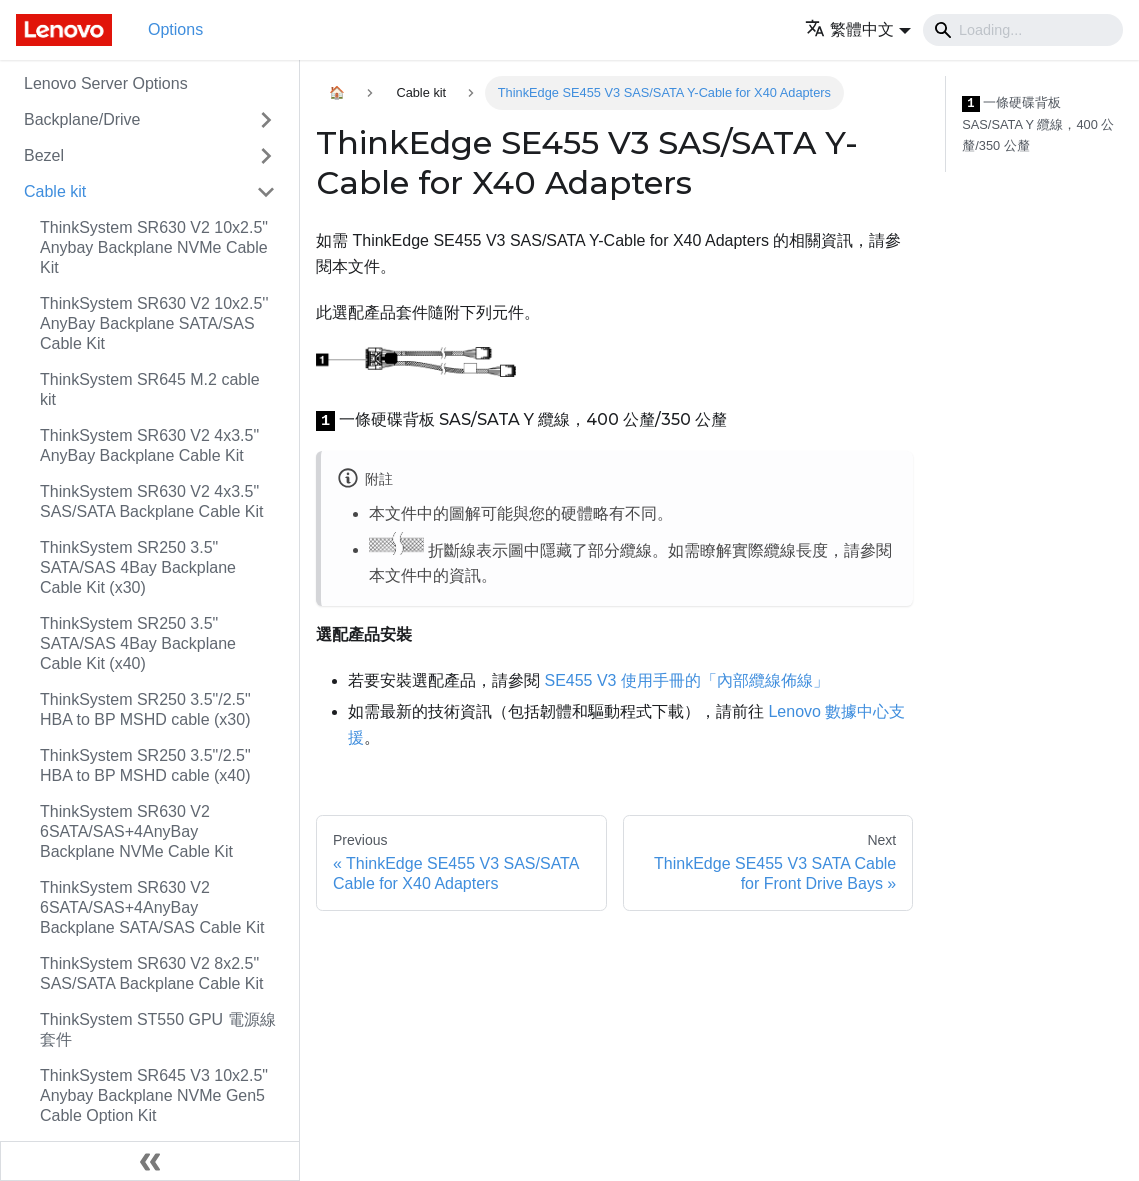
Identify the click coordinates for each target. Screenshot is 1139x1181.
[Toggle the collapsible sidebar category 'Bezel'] (266, 156)
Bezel (44, 155)
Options (175, 29)
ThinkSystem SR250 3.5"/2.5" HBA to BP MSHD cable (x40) (145, 765)
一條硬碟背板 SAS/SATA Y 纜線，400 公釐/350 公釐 (1038, 124)
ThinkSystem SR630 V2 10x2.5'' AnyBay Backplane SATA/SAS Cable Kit (154, 323)
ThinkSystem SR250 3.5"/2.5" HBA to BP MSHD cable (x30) (145, 709)
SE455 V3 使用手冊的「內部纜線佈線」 (686, 680)
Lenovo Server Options (106, 83)
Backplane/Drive (82, 119)
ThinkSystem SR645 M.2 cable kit (150, 389)
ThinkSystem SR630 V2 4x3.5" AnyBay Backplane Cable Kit (149, 445)
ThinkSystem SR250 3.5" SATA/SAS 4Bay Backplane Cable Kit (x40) (138, 643)
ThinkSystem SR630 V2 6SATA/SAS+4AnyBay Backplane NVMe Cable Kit (136, 831)
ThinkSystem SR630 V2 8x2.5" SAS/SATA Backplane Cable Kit (152, 973)
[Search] (1023, 30)
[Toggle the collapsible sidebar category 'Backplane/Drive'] (266, 120)
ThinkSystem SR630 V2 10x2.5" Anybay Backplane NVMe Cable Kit (154, 247)
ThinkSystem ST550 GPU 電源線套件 (158, 1029)
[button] (858, 29)
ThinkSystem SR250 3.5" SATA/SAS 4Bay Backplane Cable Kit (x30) (138, 567)
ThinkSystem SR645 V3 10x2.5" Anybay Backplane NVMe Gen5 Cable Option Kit (154, 1095)
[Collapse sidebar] (150, 1161)
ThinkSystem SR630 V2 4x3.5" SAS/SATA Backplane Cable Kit (152, 501)
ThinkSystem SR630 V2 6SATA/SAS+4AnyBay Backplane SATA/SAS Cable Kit (152, 907)
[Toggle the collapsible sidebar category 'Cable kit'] (266, 192)
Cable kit (55, 191)
